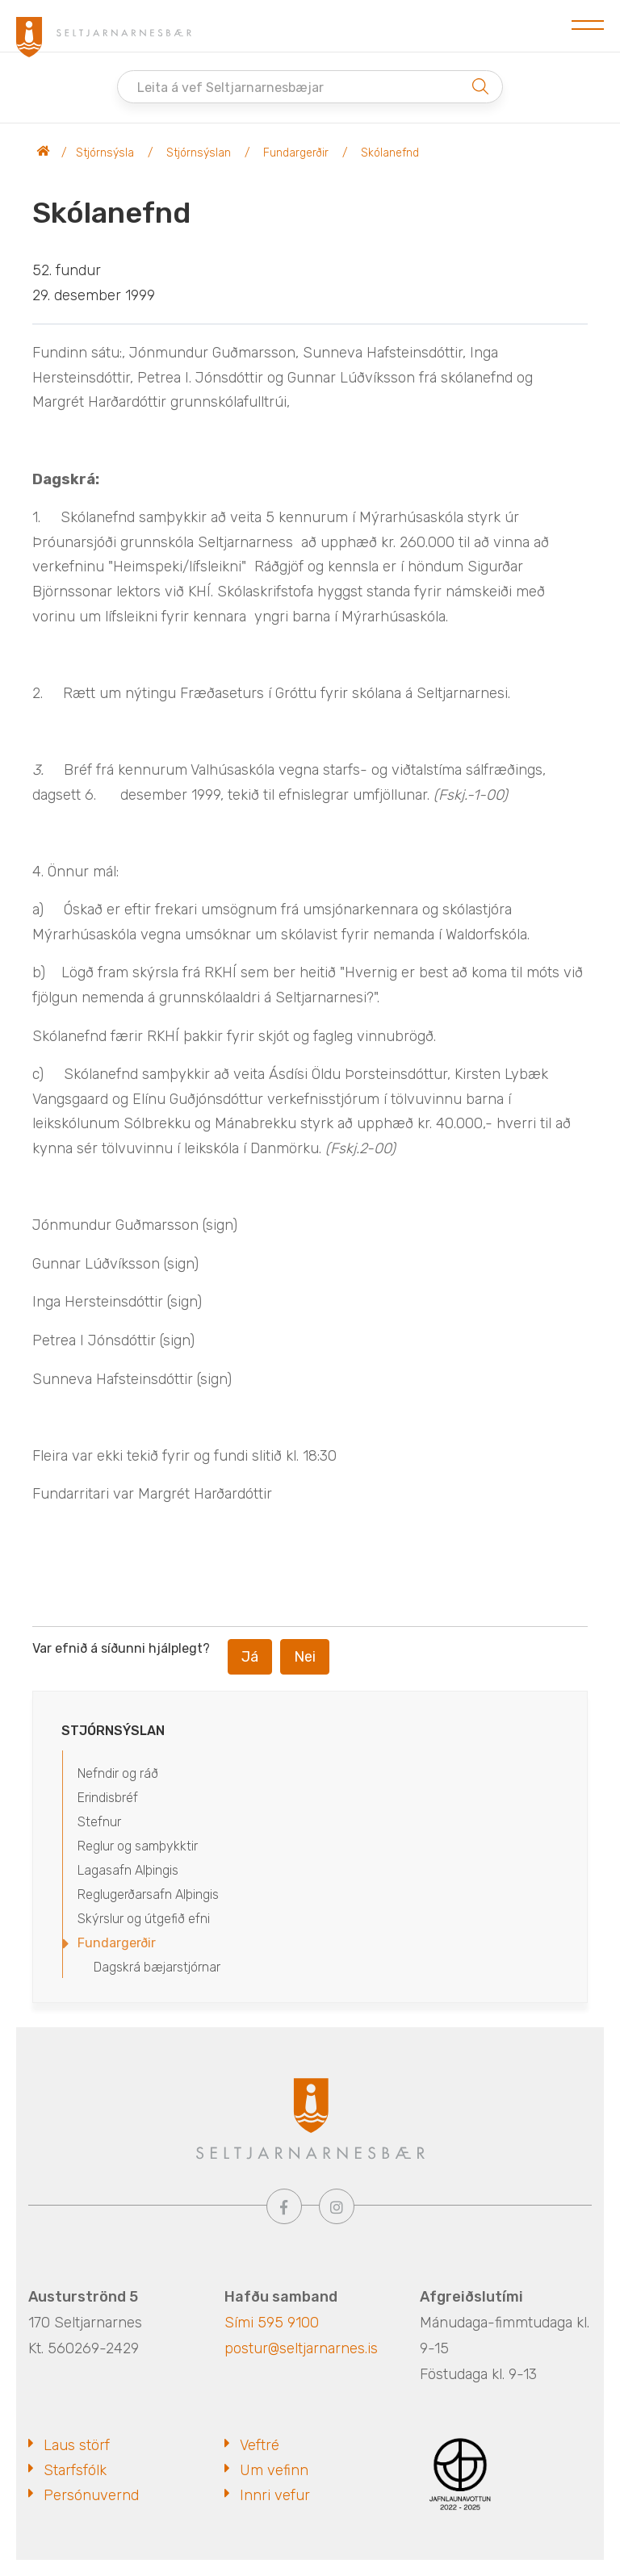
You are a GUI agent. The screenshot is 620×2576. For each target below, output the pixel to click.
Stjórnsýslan (198, 153)
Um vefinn (274, 2470)
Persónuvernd (91, 2495)
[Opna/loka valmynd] (587, 26)
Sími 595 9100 (271, 2322)
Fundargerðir (296, 153)
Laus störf (77, 2445)
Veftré (259, 2445)
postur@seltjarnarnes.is (301, 2348)
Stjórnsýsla (105, 153)
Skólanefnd (390, 153)
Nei (305, 1657)
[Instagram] (336, 2206)
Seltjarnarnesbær (43, 153)
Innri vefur (275, 2495)
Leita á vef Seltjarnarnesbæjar (230, 87)
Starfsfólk (75, 2470)
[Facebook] (284, 2206)
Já (249, 1657)
